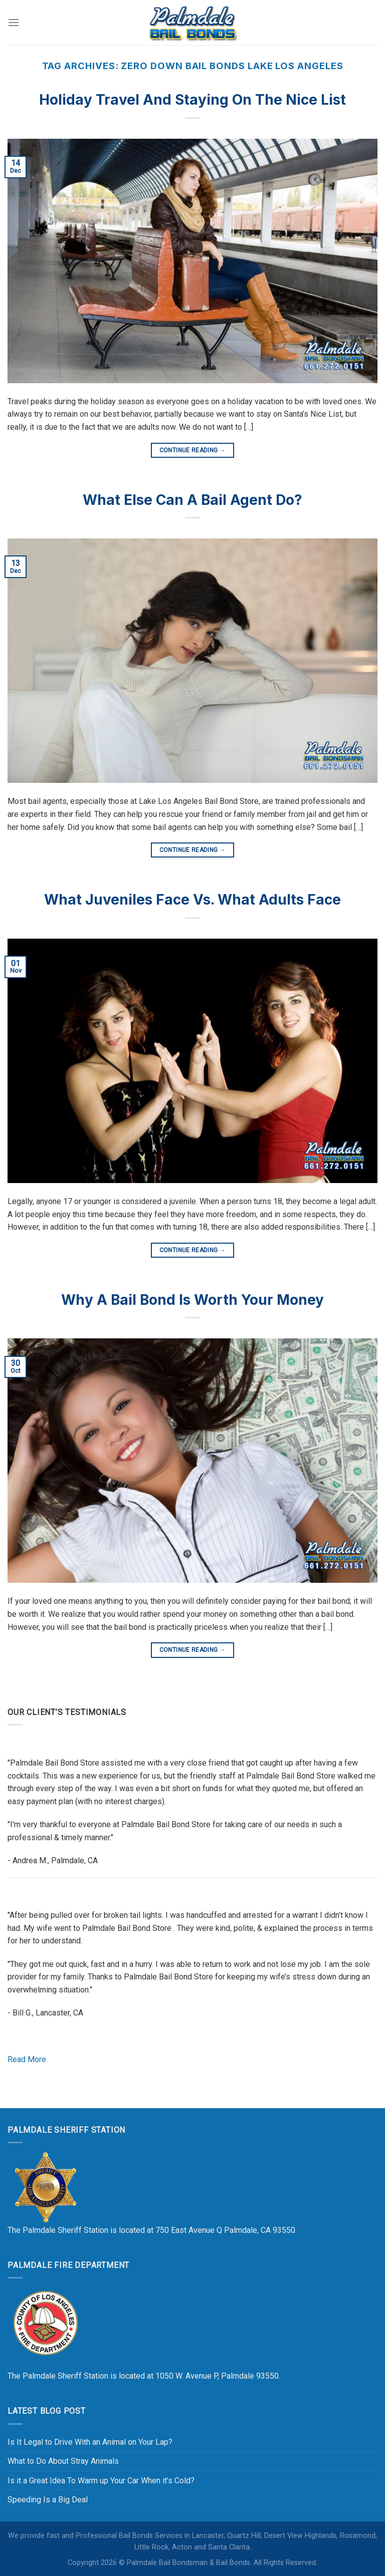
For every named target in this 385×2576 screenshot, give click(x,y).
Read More (27, 2059)
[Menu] (14, 22)
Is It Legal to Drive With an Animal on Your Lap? (90, 2442)
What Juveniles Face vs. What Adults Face (192, 899)
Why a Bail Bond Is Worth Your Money (192, 1299)
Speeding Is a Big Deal (48, 2499)
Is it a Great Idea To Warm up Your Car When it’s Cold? (101, 2480)
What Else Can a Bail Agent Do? (192, 499)
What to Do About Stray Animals (63, 2461)
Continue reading (192, 450)
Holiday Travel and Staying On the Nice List (192, 99)
